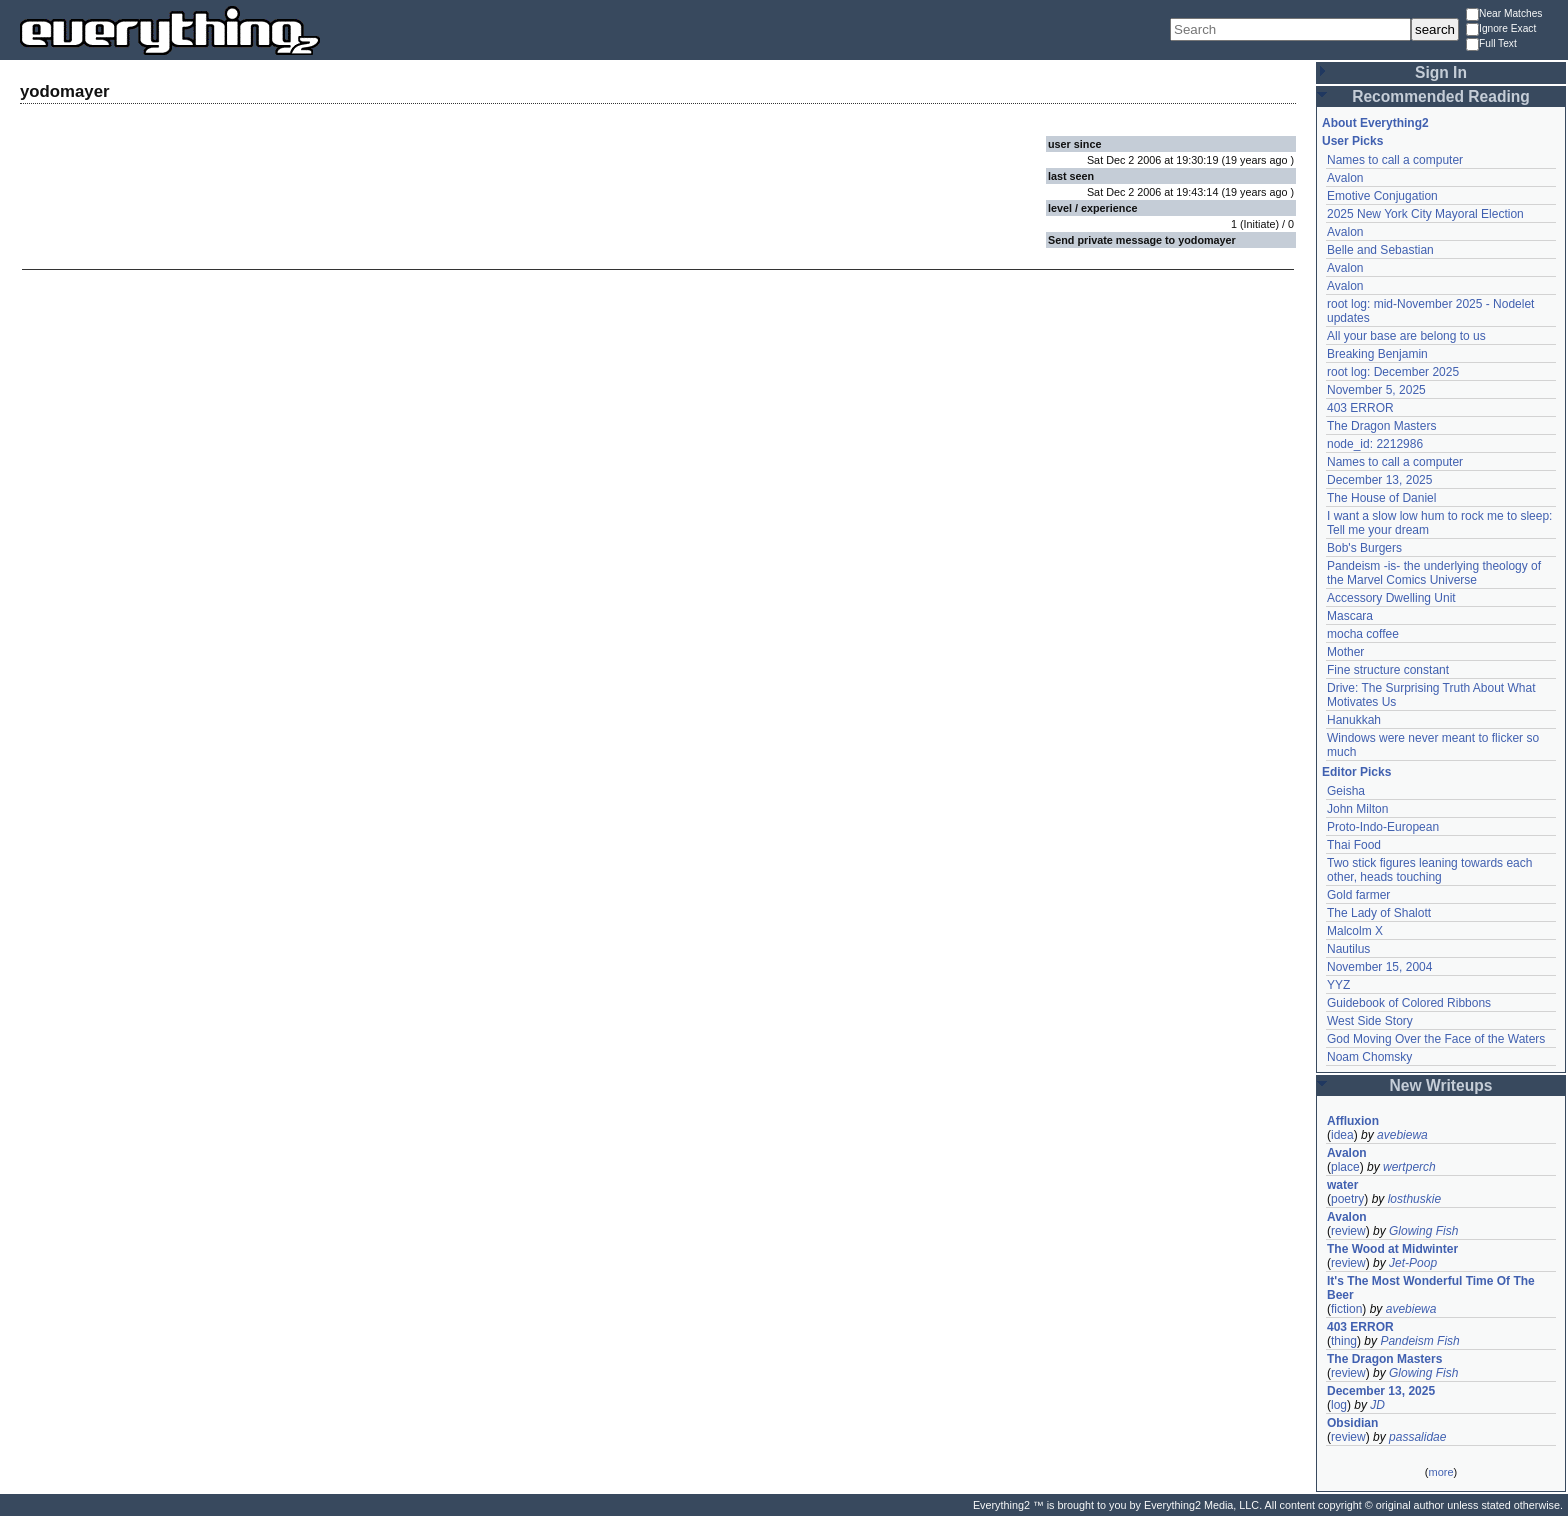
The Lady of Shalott (1379, 913)
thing (1344, 1341)
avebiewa (1402, 1135)
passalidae (1417, 1437)
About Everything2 (1375, 123)
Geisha (1346, 791)
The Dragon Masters (1381, 426)
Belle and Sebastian (1380, 250)
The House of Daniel (1381, 498)
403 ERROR (1360, 408)
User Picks (1352, 141)
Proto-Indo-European (1383, 827)
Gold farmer (1358, 895)
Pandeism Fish (1419, 1341)
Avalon (1345, 178)
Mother (1345, 652)
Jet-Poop (1413, 1263)
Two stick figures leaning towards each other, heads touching (1429, 870)
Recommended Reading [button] (1441, 96)
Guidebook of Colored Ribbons (1409, 1003)
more (1440, 1472)
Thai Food (1354, 845)
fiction (1346, 1309)
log (1339, 1405)
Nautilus (1348, 949)
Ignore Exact (1501, 29)
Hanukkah (1354, 720)
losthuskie (1414, 1199)
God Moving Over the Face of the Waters (1436, 1039)
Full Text (1491, 44)
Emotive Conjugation (1382, 196)
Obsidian (1352, 1423)
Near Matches (1504, 14)
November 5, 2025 (1376, 390)
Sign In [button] (1441, 72)
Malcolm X (1355, 931)
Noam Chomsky (1369, 1057)
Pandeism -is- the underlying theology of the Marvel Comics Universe (1434, 573)
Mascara (1350, 616)
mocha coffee (1363, 634)
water (1342, 1185)
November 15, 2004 (1379, 967)
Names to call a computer (1395, 160)
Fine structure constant (1388, 670)
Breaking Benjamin (1377, 354)
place (1345, 1167)
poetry (1347, 1199)
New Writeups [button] (1441, 1085)
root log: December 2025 (1393, 372)
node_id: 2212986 (1375, 444)
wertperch (1409, 1167)
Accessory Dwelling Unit (1391, 598)
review (1348, 1231)
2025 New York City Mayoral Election (1425, 214)
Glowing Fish (1423, 1231)
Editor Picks (1356, 772)
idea (1342, 1135)
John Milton (1357, 809)
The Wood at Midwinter (1392, 1249)
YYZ (1338, 985)
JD (1377, 1405)
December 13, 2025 (1379, 480)
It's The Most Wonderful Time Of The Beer (1431, 1288)
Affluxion (1353, 1121)
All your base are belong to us (1406, 336)
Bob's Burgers (1364, 548)
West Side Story (1370, 1021)
